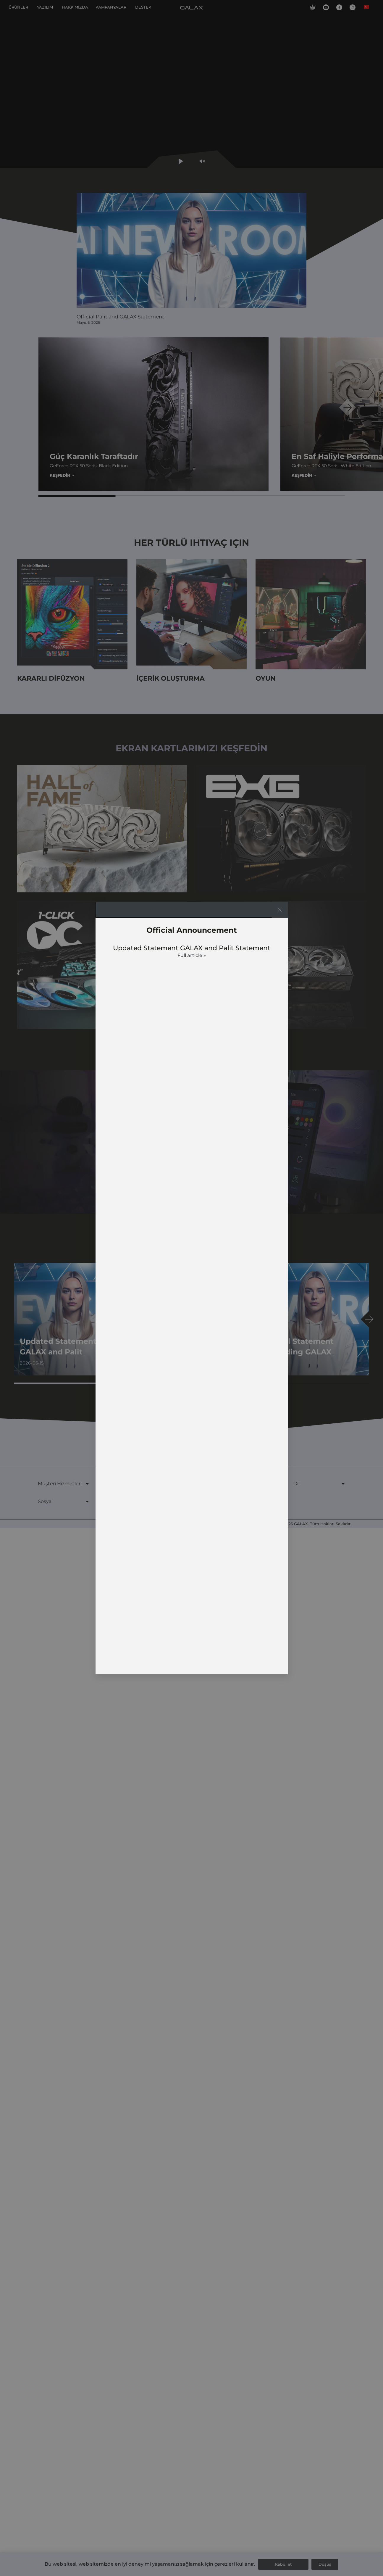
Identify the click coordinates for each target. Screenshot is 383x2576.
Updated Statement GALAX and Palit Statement (191, 948)
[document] (191, 1288)
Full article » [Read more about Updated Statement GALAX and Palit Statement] (191, 955)
